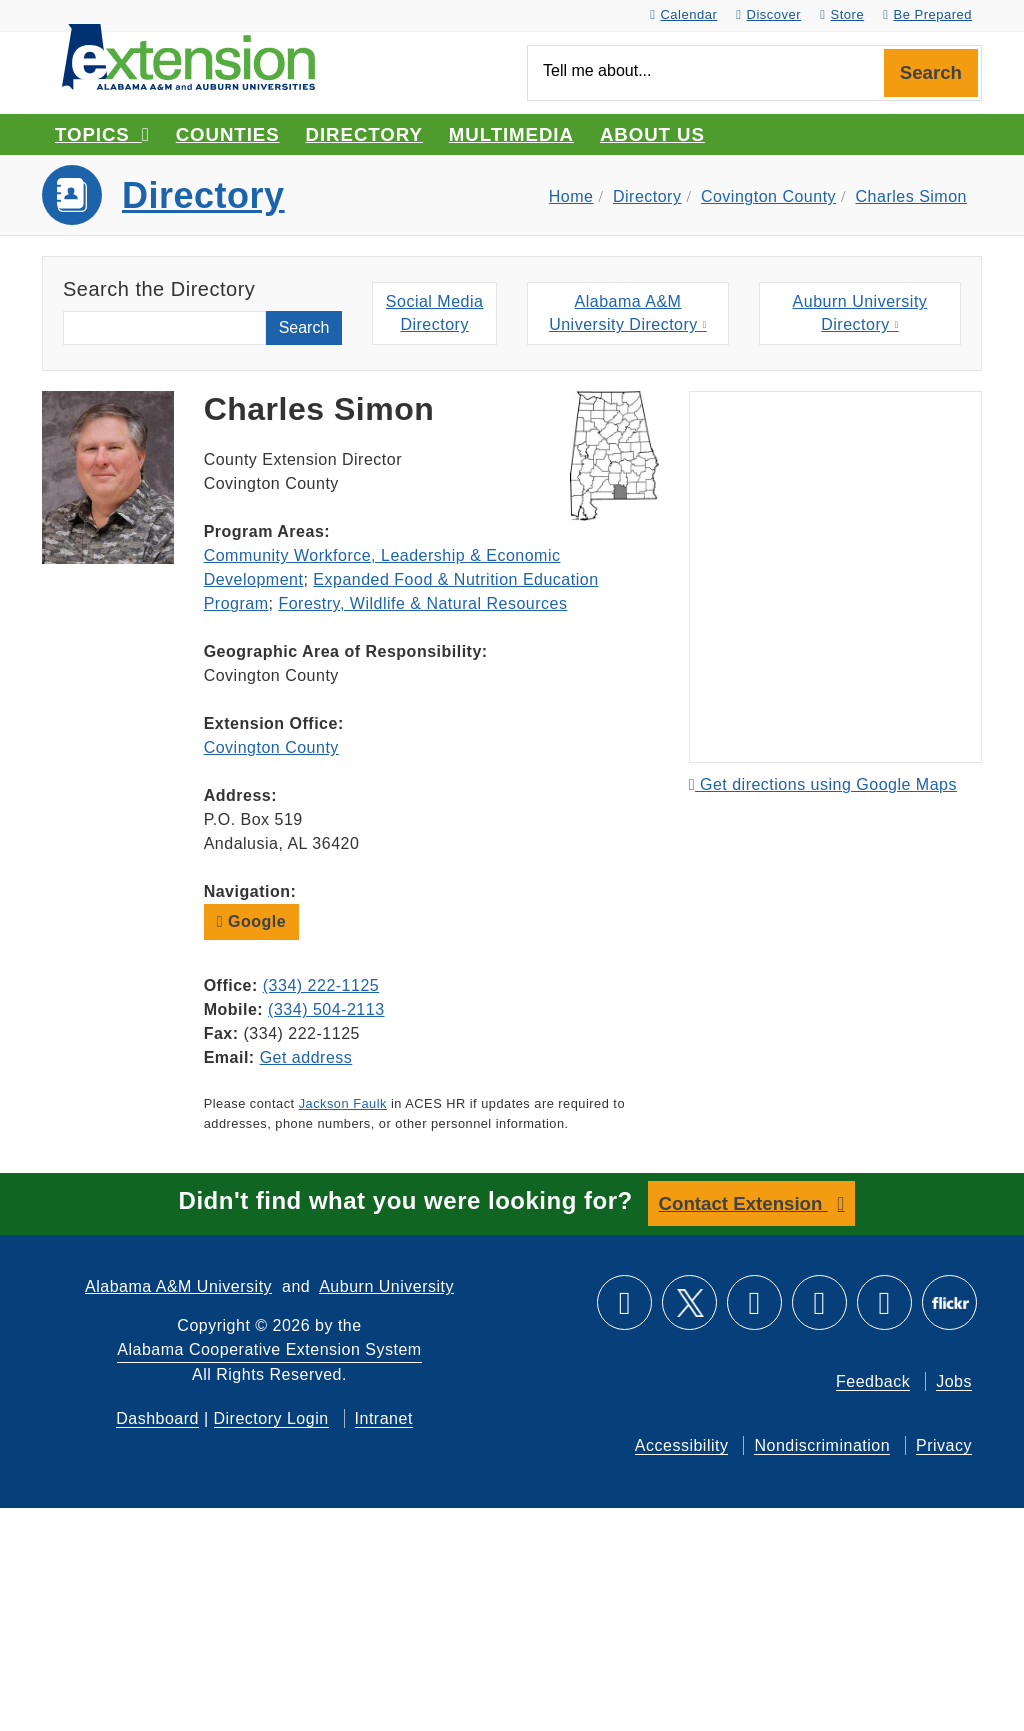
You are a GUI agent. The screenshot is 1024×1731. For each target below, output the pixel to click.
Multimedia (511, 134)
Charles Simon (911, 196)
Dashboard (157, 1418)
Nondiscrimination (822, 1445)
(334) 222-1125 (321, 985)
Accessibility (682, 1445)
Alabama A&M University (178, 1286)
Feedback (873, 1381)
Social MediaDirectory (435, 313)
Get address (306, 1057)
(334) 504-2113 (326, 1009)
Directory (364, 134)
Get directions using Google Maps (823, 784)
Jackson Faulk (343, 1103)
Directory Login (271, 1418)
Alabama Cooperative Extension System (269, 1349)
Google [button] (251, 921)
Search (931, 72)
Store (842, 14)
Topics (102, 134)
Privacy (944, 1445)
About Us (652, 134)
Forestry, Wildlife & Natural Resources (422, 603)
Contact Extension (743, 1203)
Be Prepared (927, 14)
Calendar (683, 14)
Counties (228, 134)
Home (571, 196)
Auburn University (386, 1286)
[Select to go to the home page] (188, 55)
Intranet (384, 1418)
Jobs (954, 1381)
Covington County (768, 196)
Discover (768, 14)
